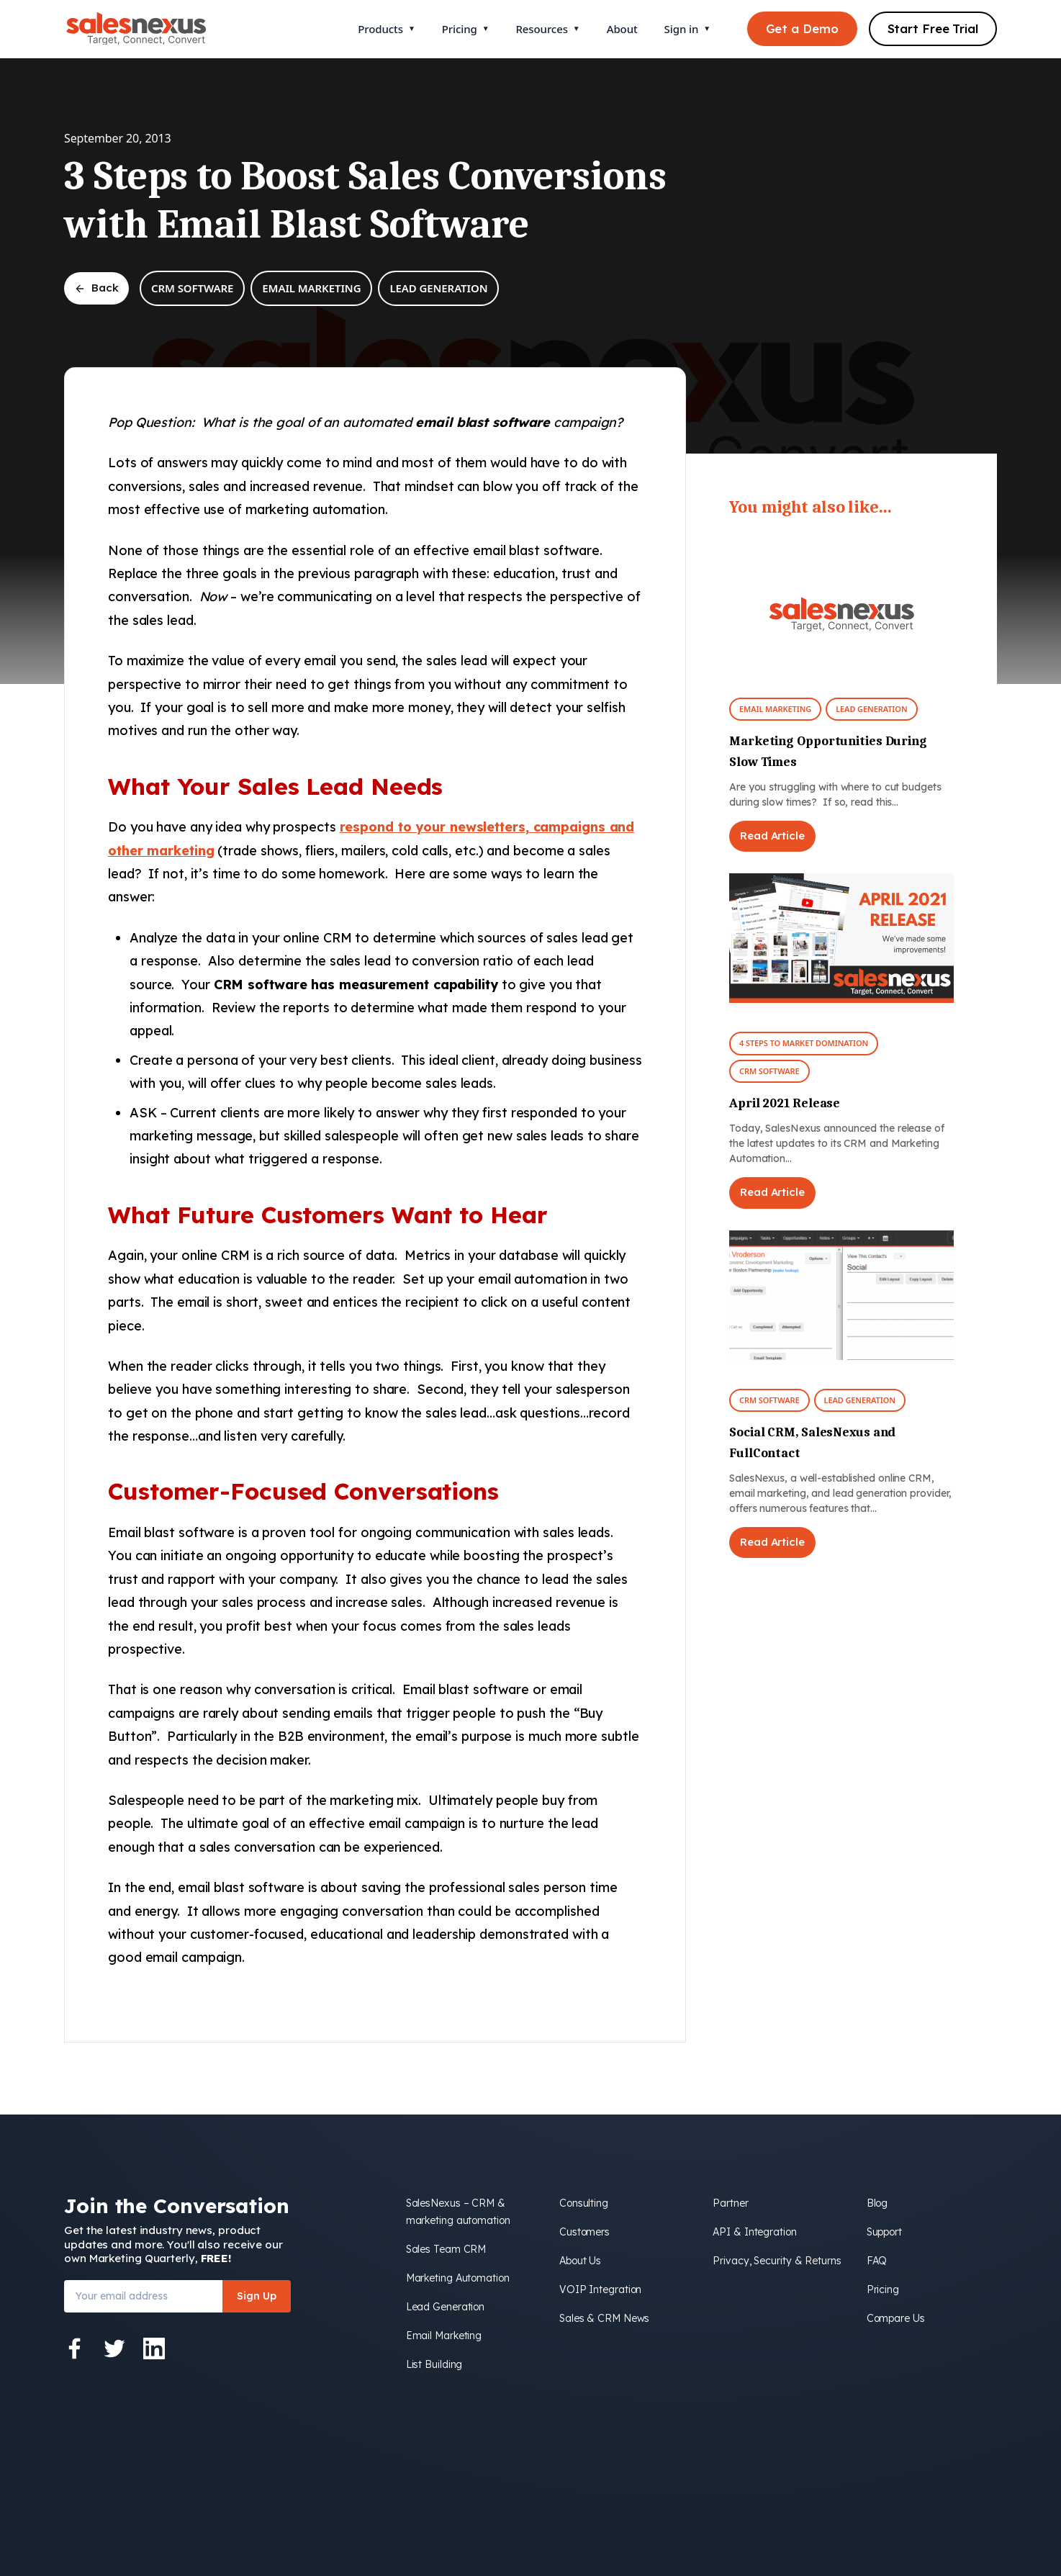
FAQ (877, 2260)
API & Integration (754, 2231)
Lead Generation (438, 288)
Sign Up (256, 2295)
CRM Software (192, 288)
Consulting (583, 2203)
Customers (584, 2231)
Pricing (465, 29)
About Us (580, 2260)
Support (884, 2231)
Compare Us (896, 2318)
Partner (730, 2203)
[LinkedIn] (154, 2348)
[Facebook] (75, 2348)
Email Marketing (311, 288)
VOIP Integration (600, 2289)
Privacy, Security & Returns (777, 2260)
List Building (434, 2364)
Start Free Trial (933, 28)
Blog (877, 2203)
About (622, 29)
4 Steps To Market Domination (803, 1042)
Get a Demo (802, 28)
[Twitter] (114, 2348)
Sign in (687, 29)
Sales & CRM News (604, 2318)
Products (386, 29)
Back (96, 287)
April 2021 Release (784, 1103)
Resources (547, 29)
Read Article (772, 835)
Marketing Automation (458, 2277)
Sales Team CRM (446, 2249)
